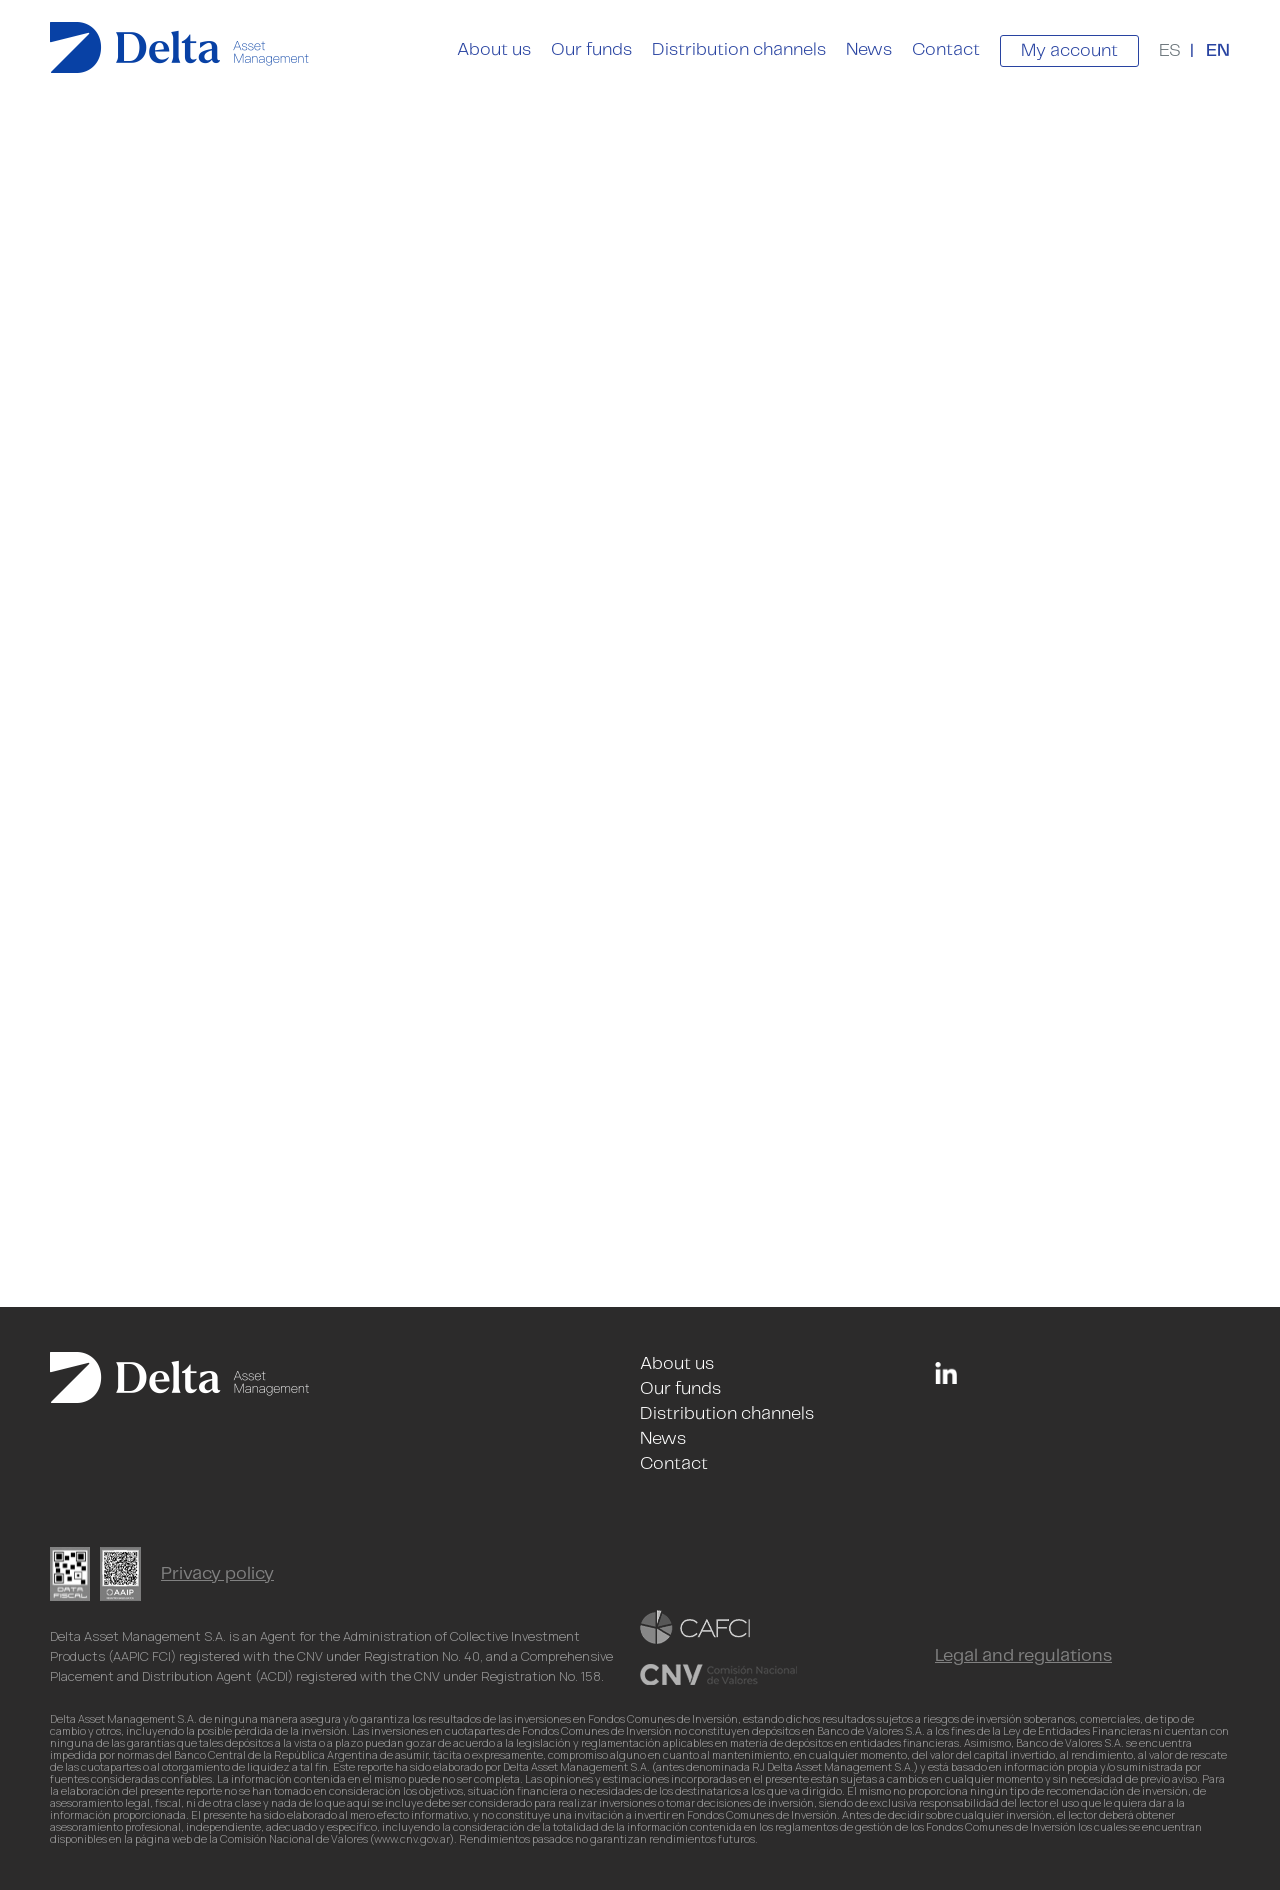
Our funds (591, 50)
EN (1218, 51)
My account (1069, 51)
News (869, 50)
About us (494, 50)
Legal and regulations (1023, 1656)
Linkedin (946, 1373)
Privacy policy (217, 1574)
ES (1170, 51)
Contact (946, 50)
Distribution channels (739, 50)
